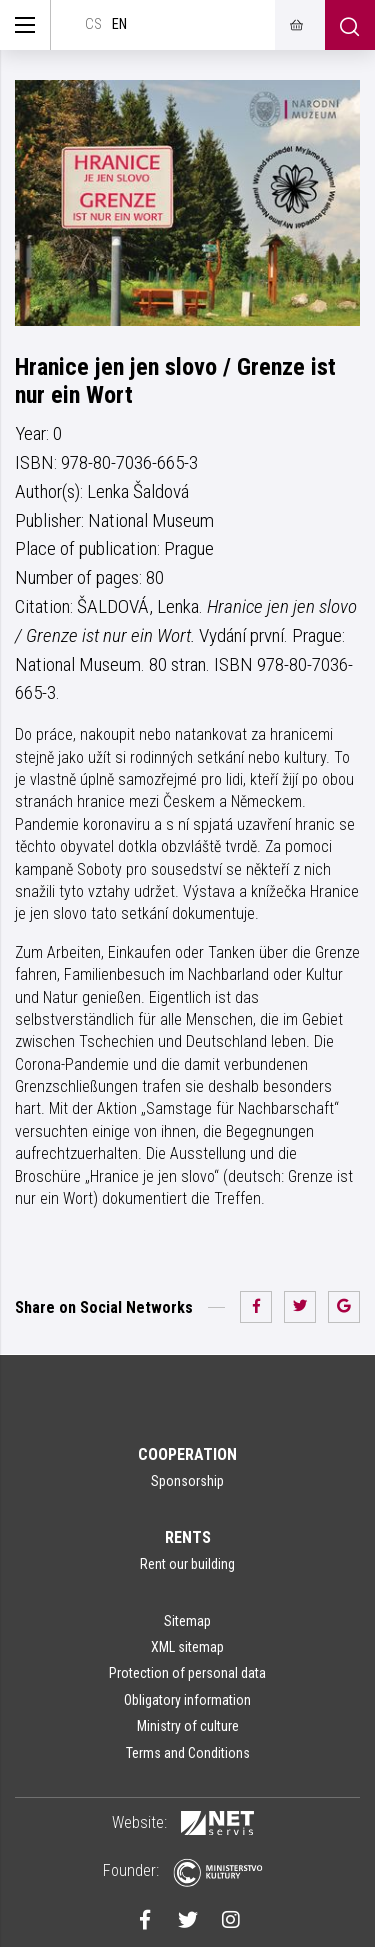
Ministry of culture (188, 1726)
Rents (188, 1537)
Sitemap (187, 1621)
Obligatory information (187, 1700)
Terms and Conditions (188, 1753)
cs (93, 24)
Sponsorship (187, 1481)
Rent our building (187, 1564)
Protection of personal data (187, 1673)
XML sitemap (187, 1647)
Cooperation (187, 1454)
